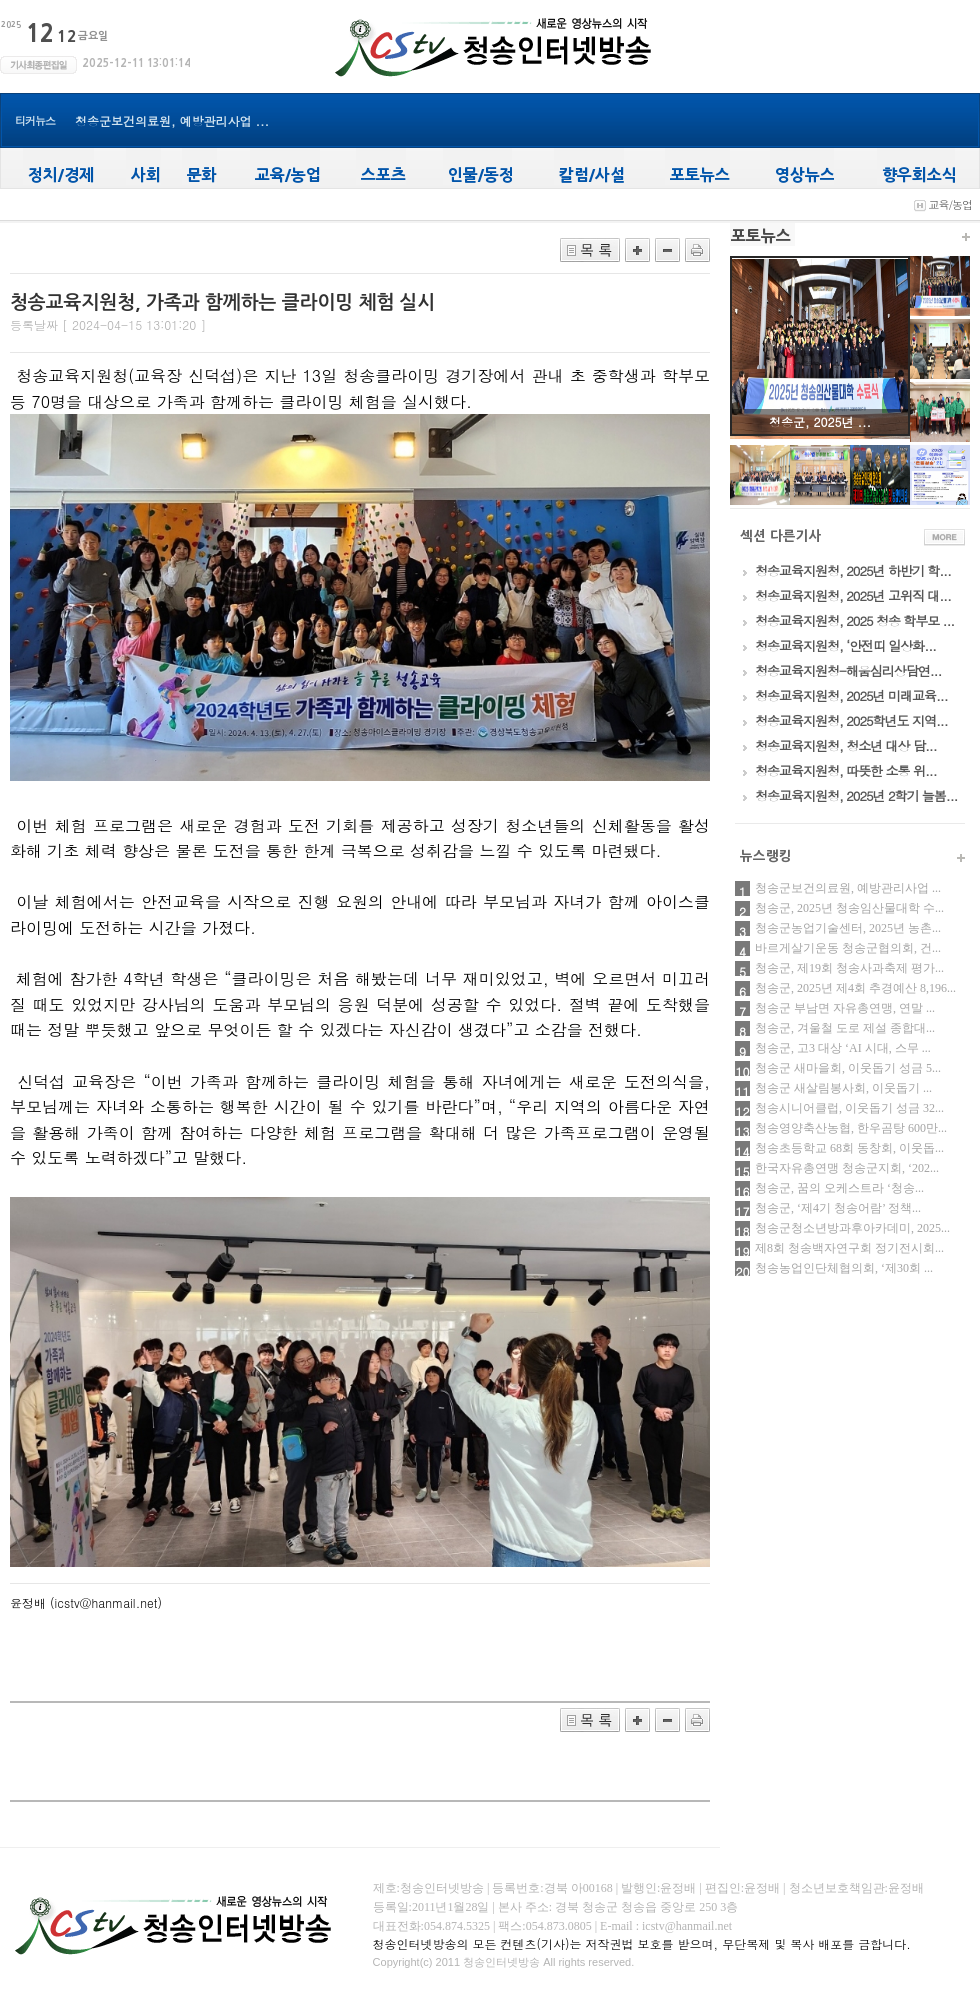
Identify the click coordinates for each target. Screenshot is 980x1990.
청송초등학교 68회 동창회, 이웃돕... (849, 1148)
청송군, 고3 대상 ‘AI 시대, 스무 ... (843, 1048)
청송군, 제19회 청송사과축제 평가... (849, 968)
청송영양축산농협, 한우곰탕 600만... (851, 1128)
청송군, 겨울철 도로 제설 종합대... (845, 1028)
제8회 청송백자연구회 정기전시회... (849, 1248)
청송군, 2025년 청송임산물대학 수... (849, 908)
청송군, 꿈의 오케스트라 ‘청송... (839, 1188)
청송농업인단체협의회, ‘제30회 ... (844, 1268)
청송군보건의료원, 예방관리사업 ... (172, 120)
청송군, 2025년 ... (820, 421)
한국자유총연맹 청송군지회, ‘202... (847, 1168)
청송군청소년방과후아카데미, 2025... (852, 1228)
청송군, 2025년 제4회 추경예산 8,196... (855, 988)
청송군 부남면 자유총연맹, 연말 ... (845, 1008)
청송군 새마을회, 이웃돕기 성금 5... (848, 1068)
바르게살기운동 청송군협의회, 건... (848, 948)
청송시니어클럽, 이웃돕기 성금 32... (849, 1108)
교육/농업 (950, 204)
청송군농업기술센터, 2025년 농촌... (848, 928)
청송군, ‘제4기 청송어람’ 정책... (838, 1208)
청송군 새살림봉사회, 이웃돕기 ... (843, 1088)
